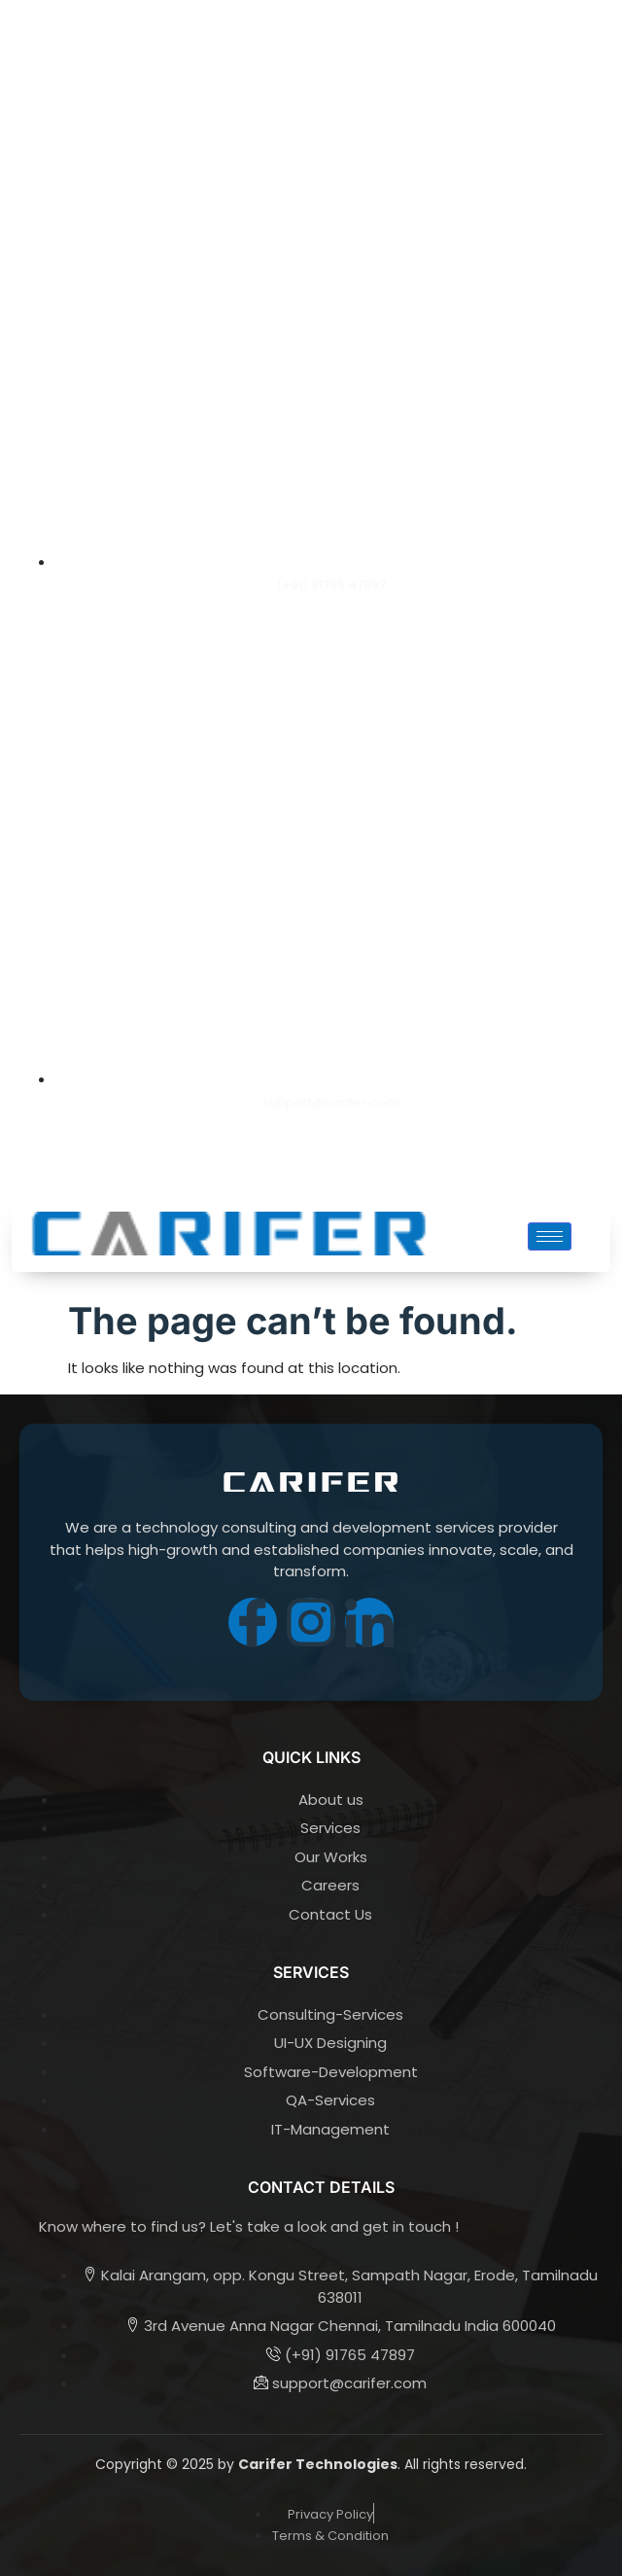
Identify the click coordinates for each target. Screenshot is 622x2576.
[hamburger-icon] (549, 1236)
